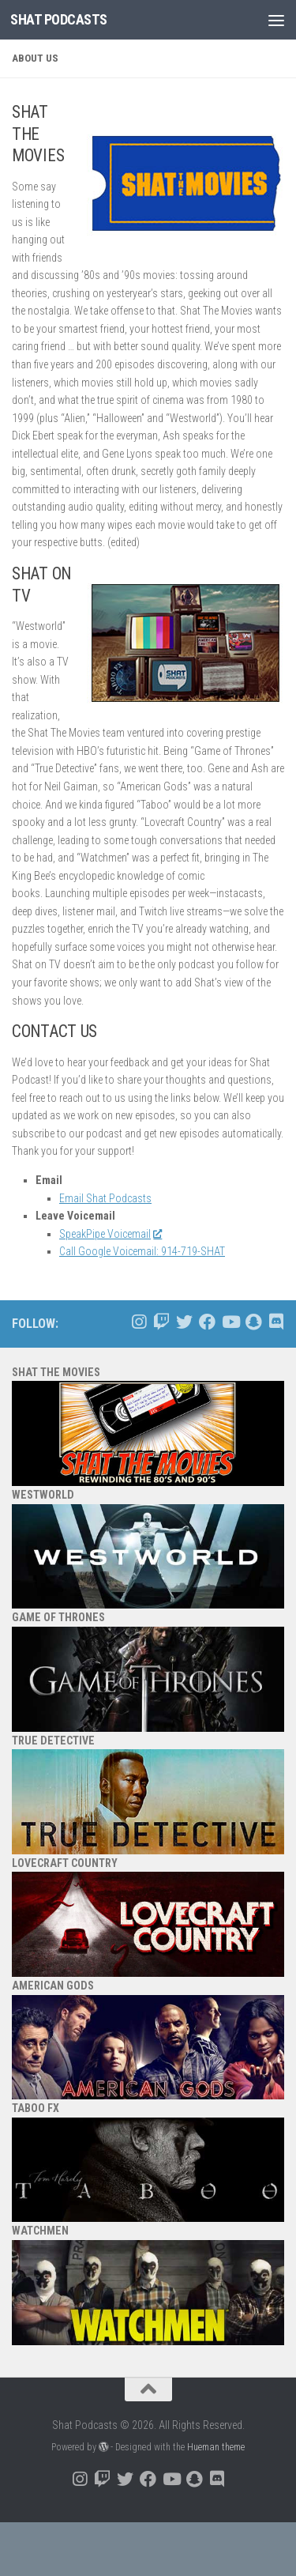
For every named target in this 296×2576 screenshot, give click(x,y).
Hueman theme (216, 2447)
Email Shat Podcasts (105, 1198)
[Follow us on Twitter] (184, 1322)
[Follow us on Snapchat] (253, 1322)
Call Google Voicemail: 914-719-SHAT (142, 1251)
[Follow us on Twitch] (161, 1322)
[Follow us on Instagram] (138, 1322)
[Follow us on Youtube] (230, 1322)
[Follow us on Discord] (276, 1322)
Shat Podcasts (58, 19)
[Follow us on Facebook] (207, 1322)
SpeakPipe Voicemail (110, 1234)
